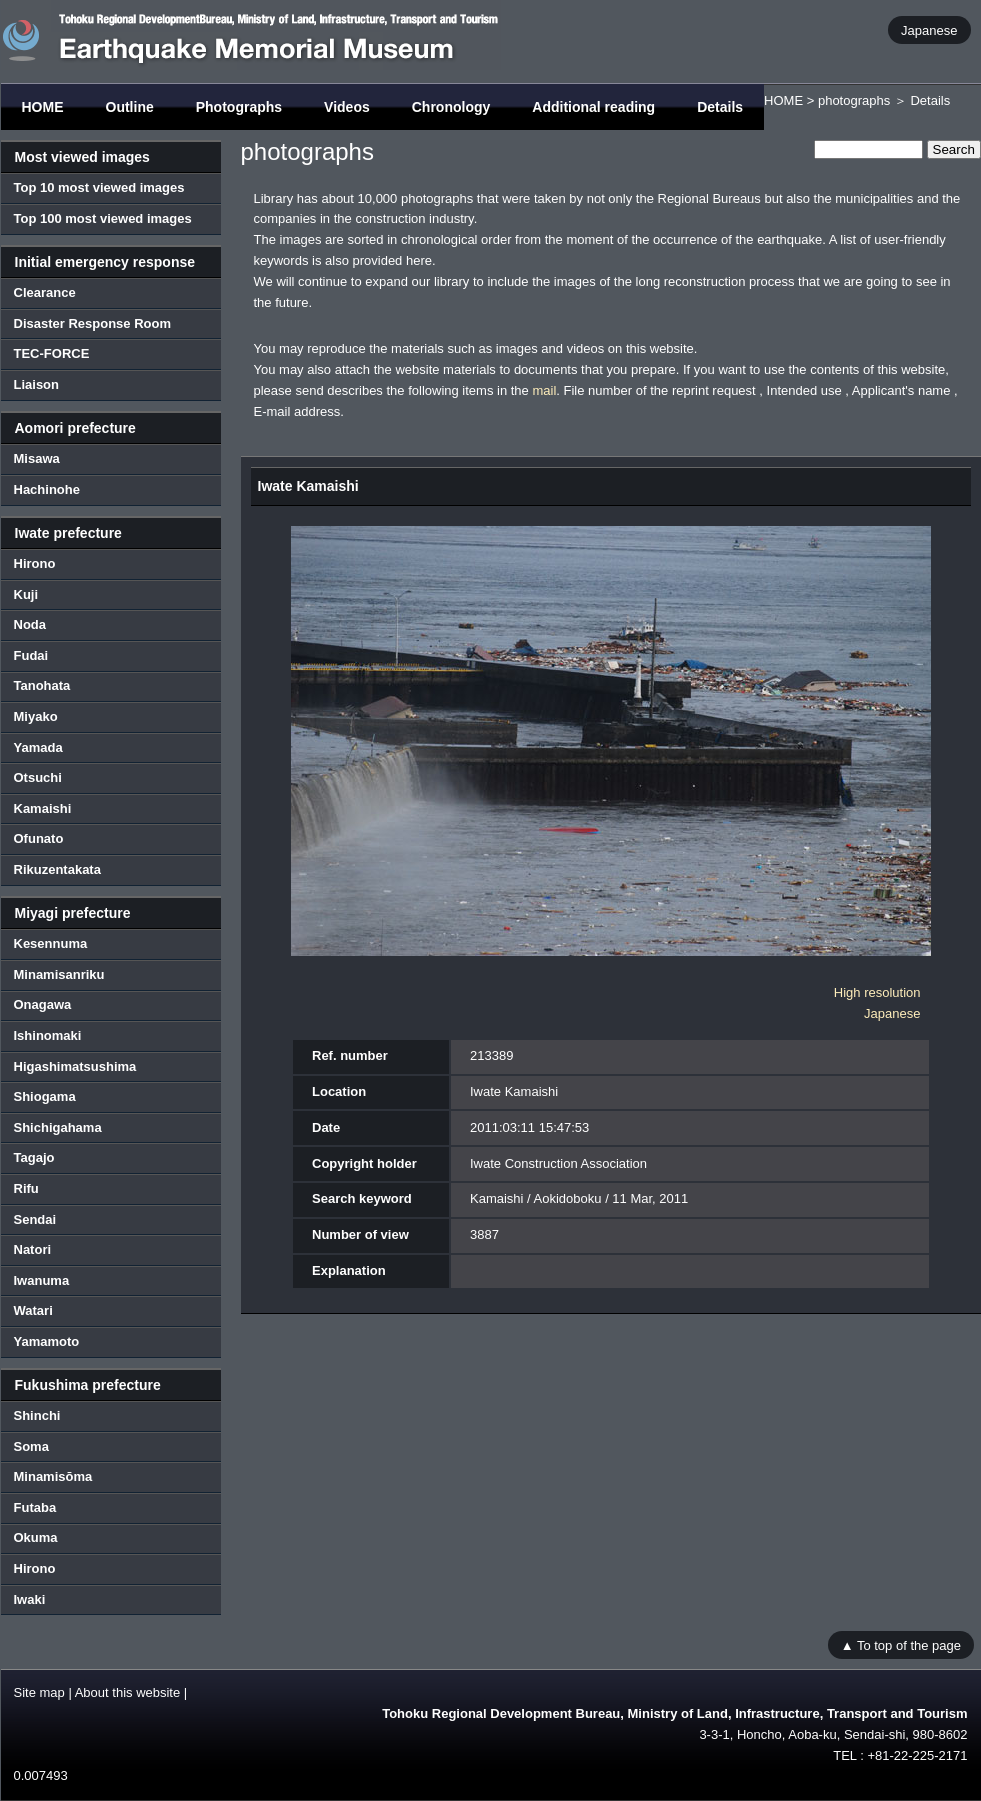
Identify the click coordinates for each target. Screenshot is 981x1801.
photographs (854, 100)
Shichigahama (58, 1127)
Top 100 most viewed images (103, 218)
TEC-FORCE (52, 353)
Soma (31, 1446)
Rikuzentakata (57, 869)
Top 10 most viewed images (99, 187)
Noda (30, 624)
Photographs (239, 107)
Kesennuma (51, 943)
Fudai (31, 655)
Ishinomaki (48, 1035)
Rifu (26, 1188)
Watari (33, 1310)
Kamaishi (43, 808)
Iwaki (30, 1599)
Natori (33, 1249)
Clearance (45, 292)
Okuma (36, 1537)
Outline (130, 107)
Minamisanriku (59, 974)
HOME (43, 107)
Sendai (35, 1219)
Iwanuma (42, 1280)
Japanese (929, 29)
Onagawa (43, 1004)
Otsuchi (38, 777)
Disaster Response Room (93, 323)
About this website (128, 1692)
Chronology (451, 107)
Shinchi (37, 1415)
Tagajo (34, 1157)
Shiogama (45, 1096)
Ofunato (39, 838)
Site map (39, 1692)
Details (720, 107)
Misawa (37, 458)
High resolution (877, 992)
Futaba (35, 1507)
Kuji (26, 594)
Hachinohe (47, 489)
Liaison (37, 384)
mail (544, 390)
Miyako (36, 716)
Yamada (38, 747)
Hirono (35, 563)
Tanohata (42, 685)
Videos (347, 107)
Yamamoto (47, 1341)
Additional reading (593, 107)
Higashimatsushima (75, 1066)
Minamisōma (53, 1476)
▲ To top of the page (901, 1644)
